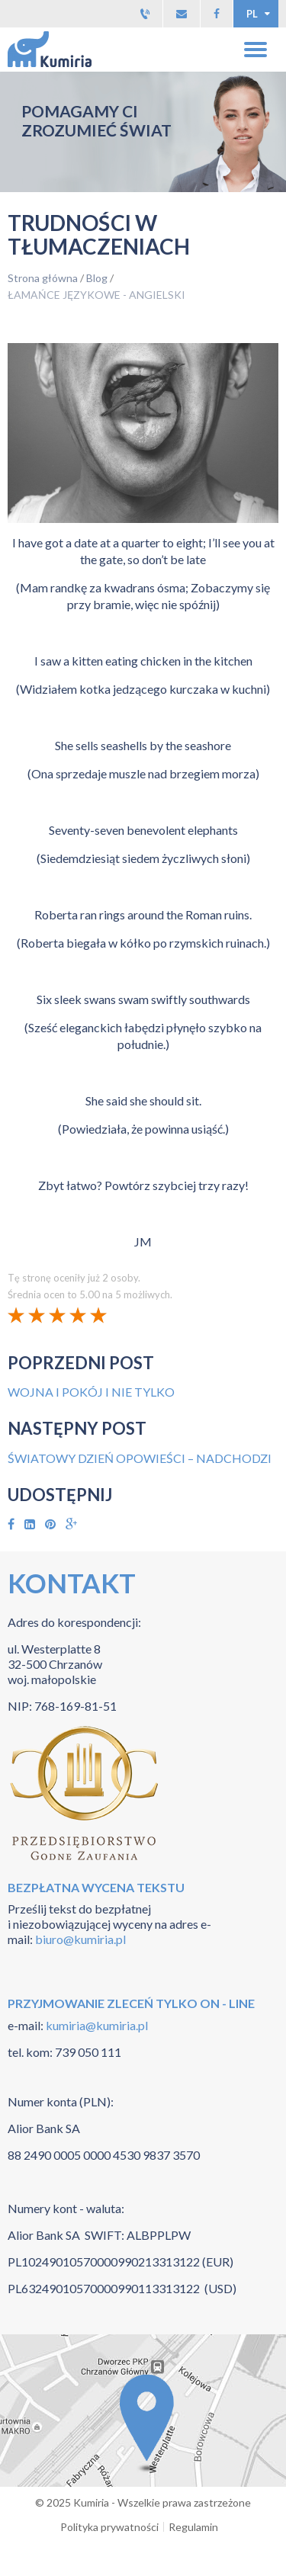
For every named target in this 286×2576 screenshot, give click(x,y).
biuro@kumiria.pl (80, 1939)
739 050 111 (88, 2052)
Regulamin (193, 2526)
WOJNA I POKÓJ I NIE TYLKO (91, 1391)
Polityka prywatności (109, 2526)
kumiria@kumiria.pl (95, 2025)
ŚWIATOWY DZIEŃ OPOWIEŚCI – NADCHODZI (140, 1458)
